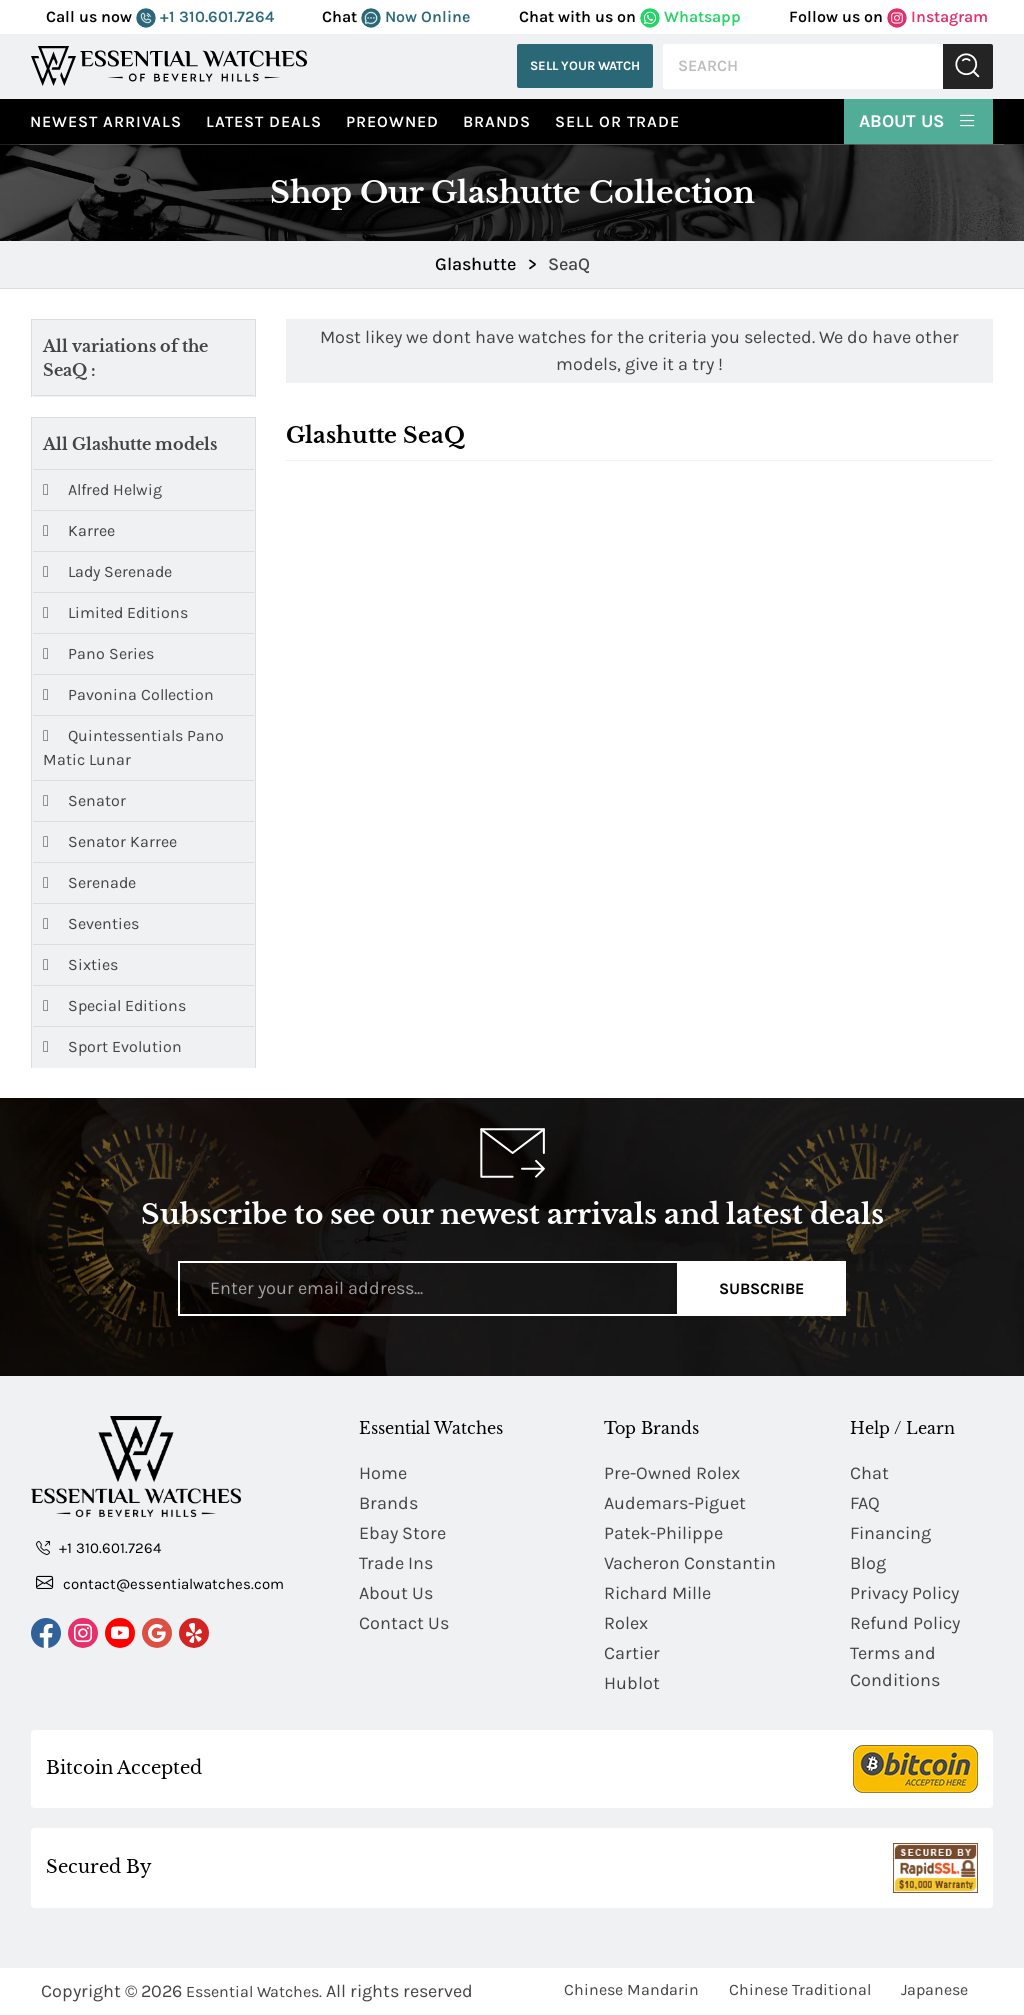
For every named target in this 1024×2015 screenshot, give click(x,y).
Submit (968, 66)
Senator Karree (110, 841)
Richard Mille (657, 1593)
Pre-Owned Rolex (672, 1473)
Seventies (91, 923)
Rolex (626, 1623)
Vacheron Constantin (690, 1563)
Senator (84, 800)
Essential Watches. (254, 1991)
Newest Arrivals (106, 121)
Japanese (934, 1989)
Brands (497, 121)
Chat (869, 1473)
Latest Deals (264, 121)
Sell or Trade (617, 121)
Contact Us (404, 1623)
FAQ (865, 1503)
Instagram (937, 16)
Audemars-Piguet (675, 1503)
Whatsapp (690, 16)
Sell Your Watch (585, 65)
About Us (918, 120)
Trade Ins (396, 1563)
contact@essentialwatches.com (160, 1583)
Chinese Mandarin (631, 1989)
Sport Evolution (112, 1046)
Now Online (415, 16)
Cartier (632, 1653)
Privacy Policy (904, 1593)
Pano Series (98, 653)
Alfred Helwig (102, 489)
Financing (890, 1533)
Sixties (80, 964)
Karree (79, 530)
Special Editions (114, 1005)
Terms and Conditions (895, 1666)
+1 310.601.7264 (205, 16)
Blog (868, 1563)
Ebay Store (402, 1533)
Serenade (89, 882)
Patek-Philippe (663, 1533)
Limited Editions (115, 612)
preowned (392, 121)
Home (383, 1473)
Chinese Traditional (800, 1989)
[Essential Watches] (169, 65)
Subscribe (761, 1288)
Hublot (632, 1683)
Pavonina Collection (128, 694)
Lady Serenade (107, 571)
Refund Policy (905, 1623)
